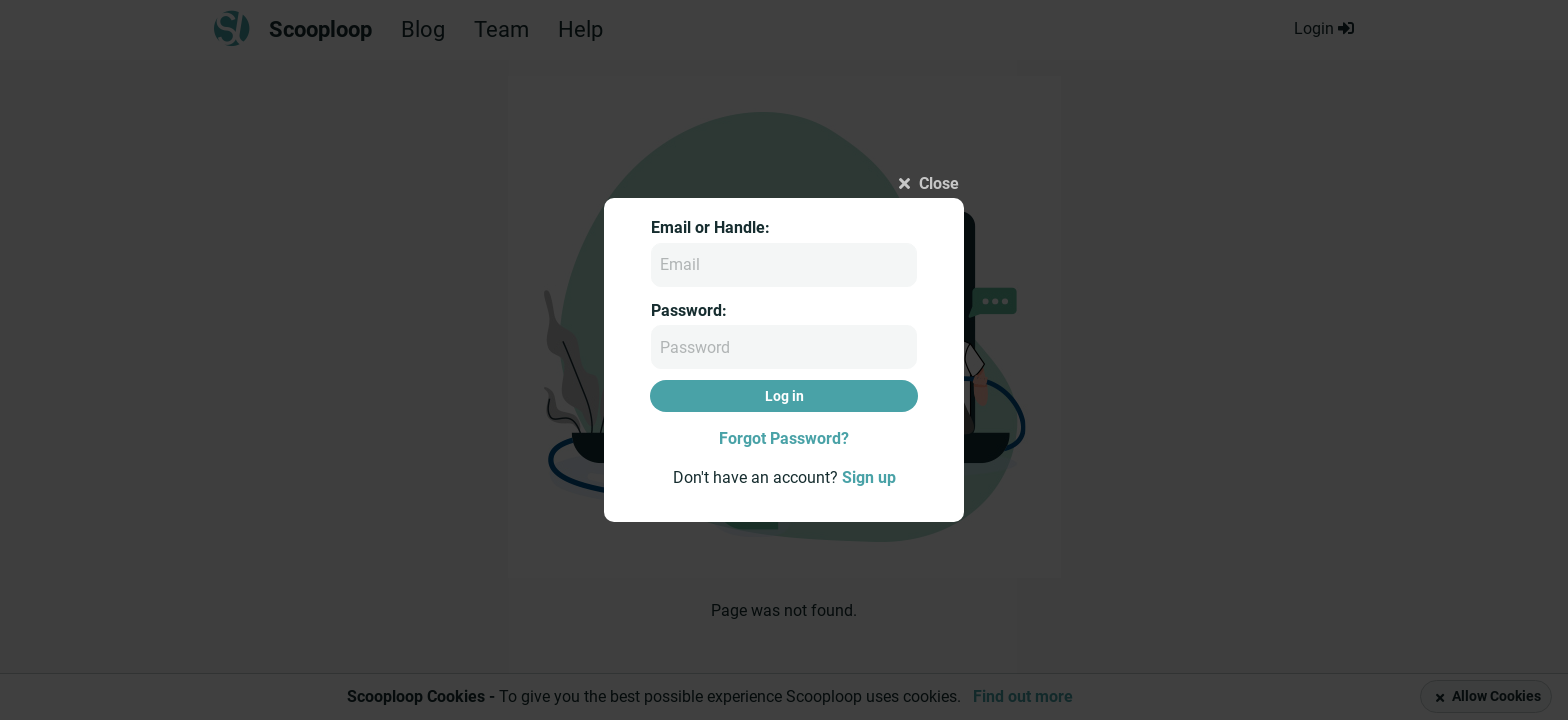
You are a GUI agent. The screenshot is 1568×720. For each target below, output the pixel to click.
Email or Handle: (710, 227)
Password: (689, 310)
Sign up (869, 477)
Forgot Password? (784, 438)
